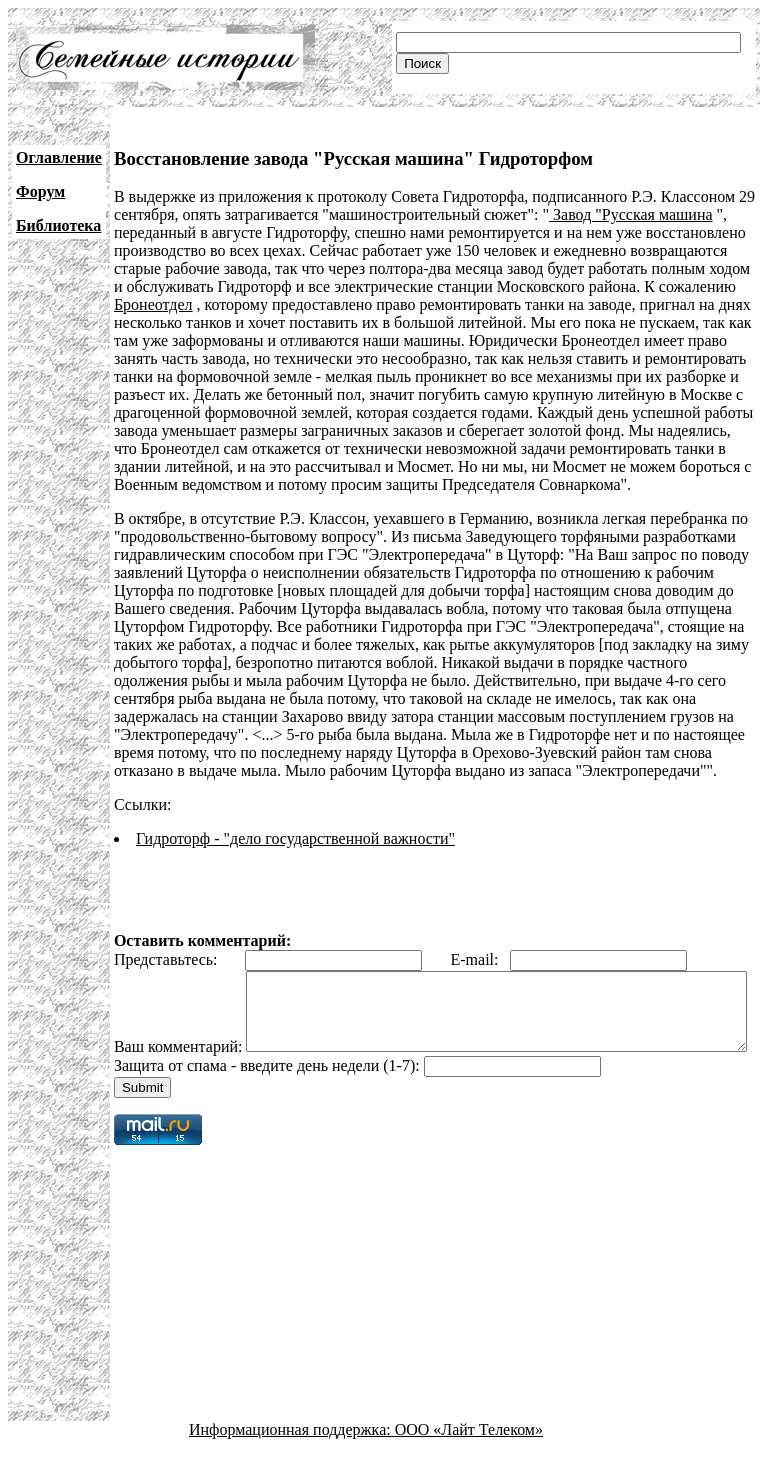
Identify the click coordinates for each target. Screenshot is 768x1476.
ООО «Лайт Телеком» (469, 1458)
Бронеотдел (153, 304)
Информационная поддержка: (292, 1458)
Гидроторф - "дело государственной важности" (295, 838)
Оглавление (59, 157)
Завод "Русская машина (631, 214)
